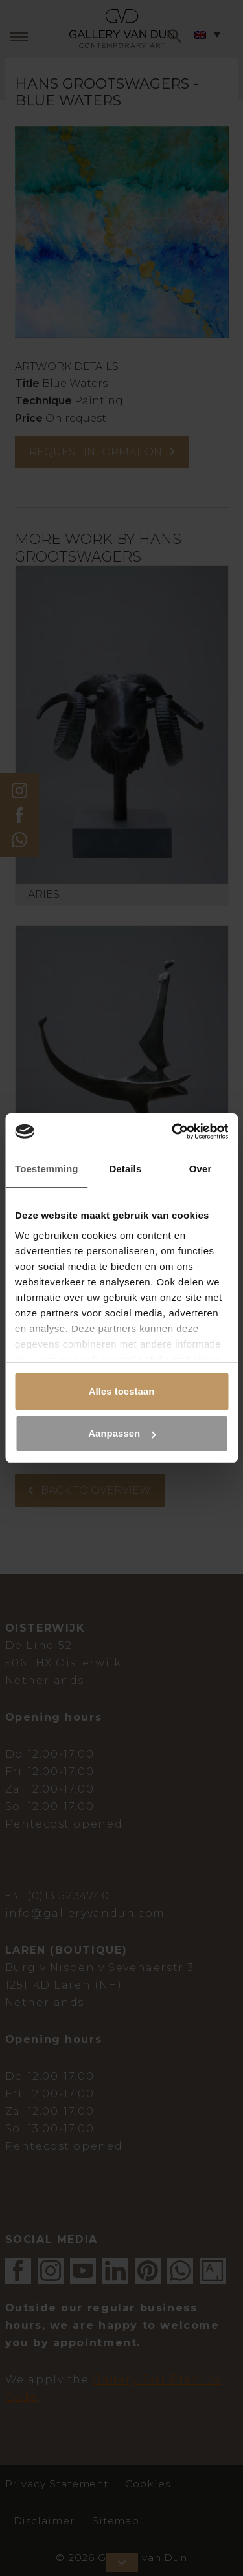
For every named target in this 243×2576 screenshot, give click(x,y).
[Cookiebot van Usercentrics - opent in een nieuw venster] (173, 1131)
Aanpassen (122, 1433)
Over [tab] (200, 1168)
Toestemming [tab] (46, 1168)
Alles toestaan (122, 1391)
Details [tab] (125, 1168)
